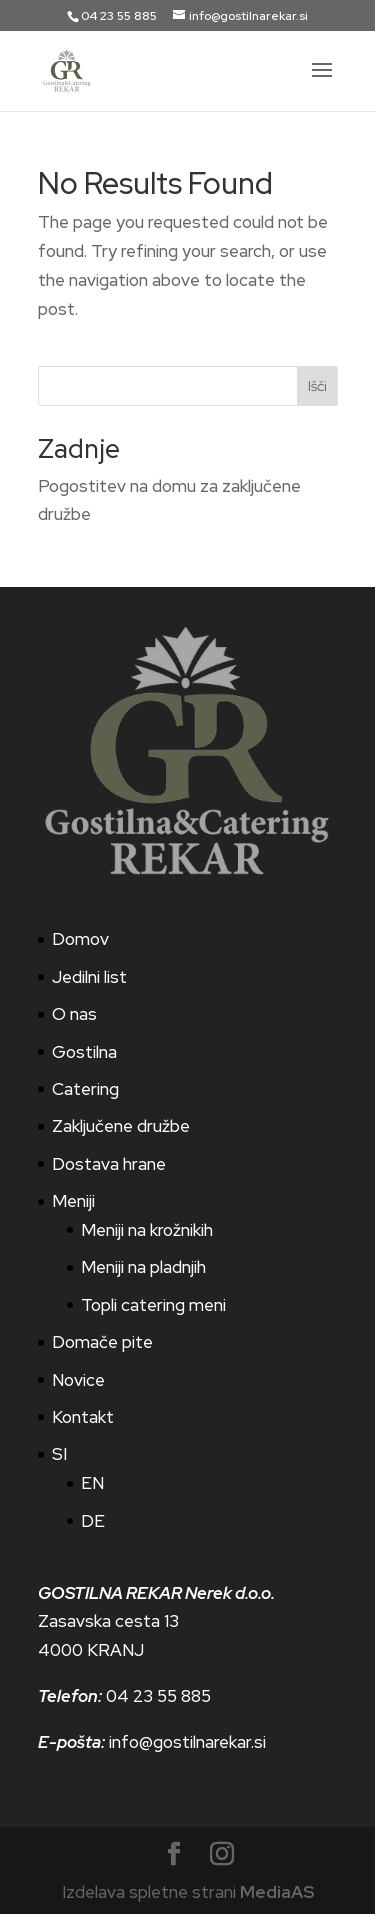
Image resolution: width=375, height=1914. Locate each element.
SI (59, 1454)
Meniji (73, 1201)
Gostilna (84, 1052)
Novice (78, 1380)
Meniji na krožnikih (147, 1230)
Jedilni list (89, 977)
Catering (85, 1089)
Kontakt (83, 1417)
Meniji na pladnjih (143, 1267)
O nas (74, 1014)
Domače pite (102, 1342)
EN (92, 1483)
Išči (317, 386)
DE (93, 1521)
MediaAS (277, 1892)
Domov (80, 939)
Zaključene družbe (121, 1126)
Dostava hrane (109, 1164)
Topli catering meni (153, 1305)
